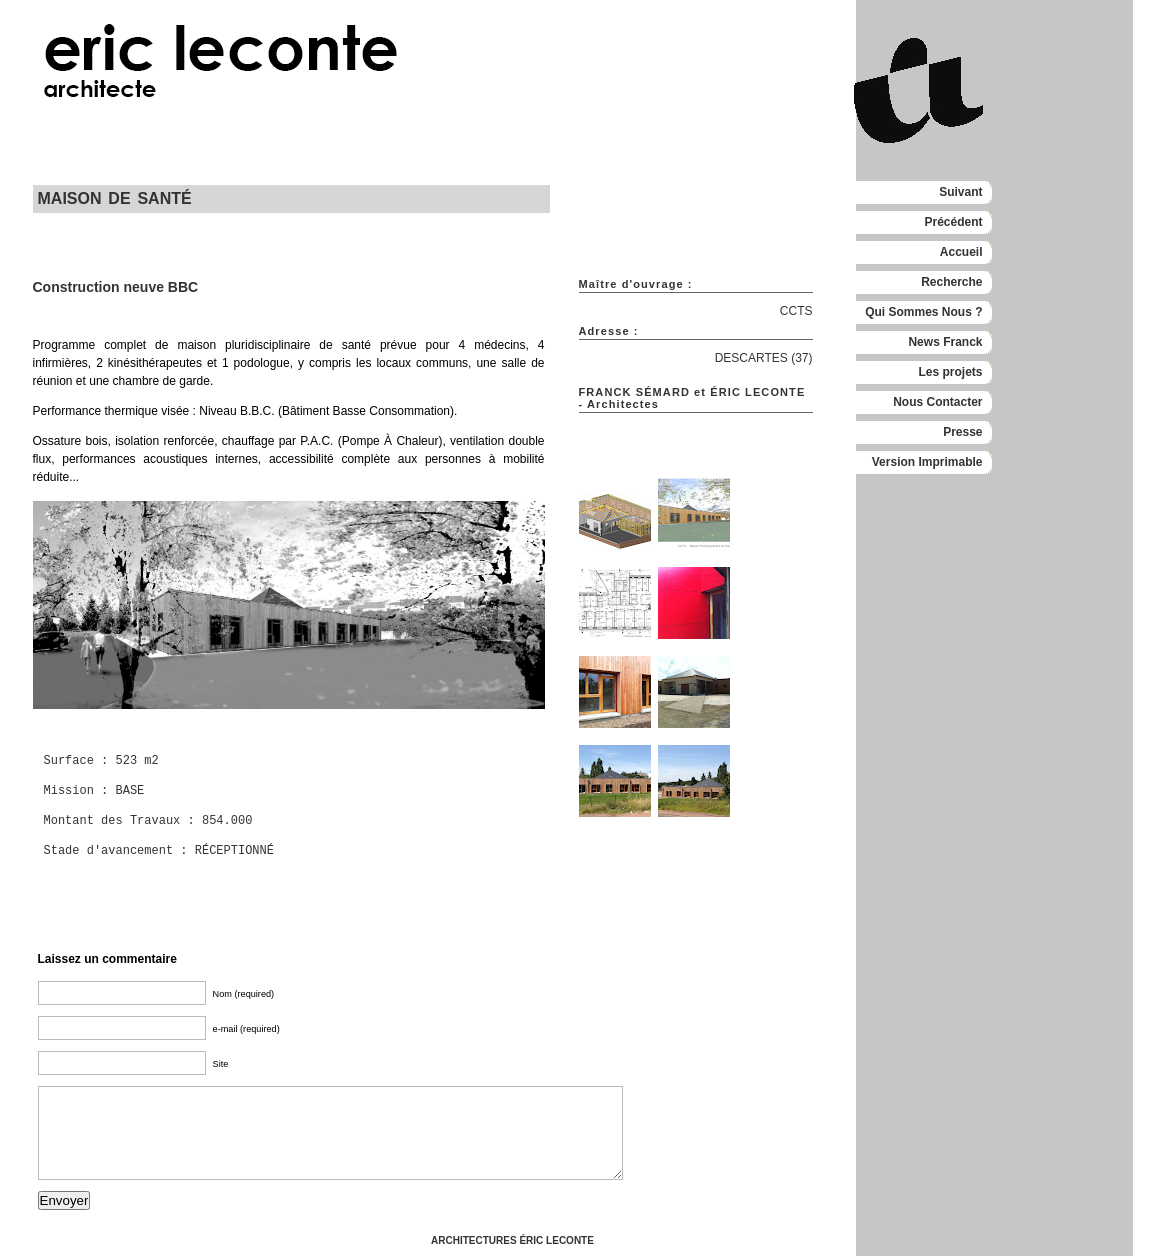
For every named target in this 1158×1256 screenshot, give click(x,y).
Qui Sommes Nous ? (923, 312)
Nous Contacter (937, 402)
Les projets (950, 372)
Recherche (951, 282)
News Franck (945, 342)
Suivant (960, 192)
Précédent (953, 222)
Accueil (961, 252)
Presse (962, 432)
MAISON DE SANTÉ (115, 198)
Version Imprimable (927, 462)
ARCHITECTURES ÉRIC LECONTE (512, 1240)
